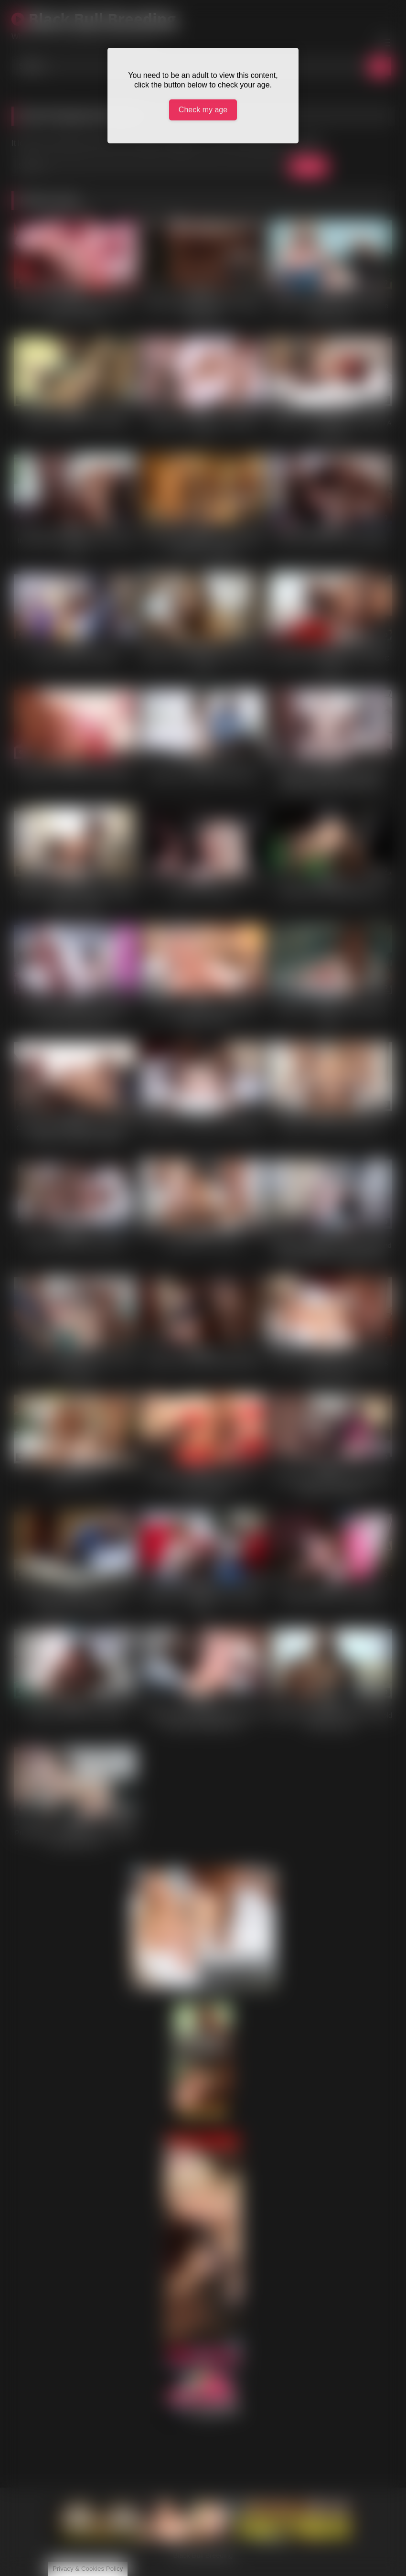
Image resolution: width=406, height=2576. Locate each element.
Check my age (203, 110)
